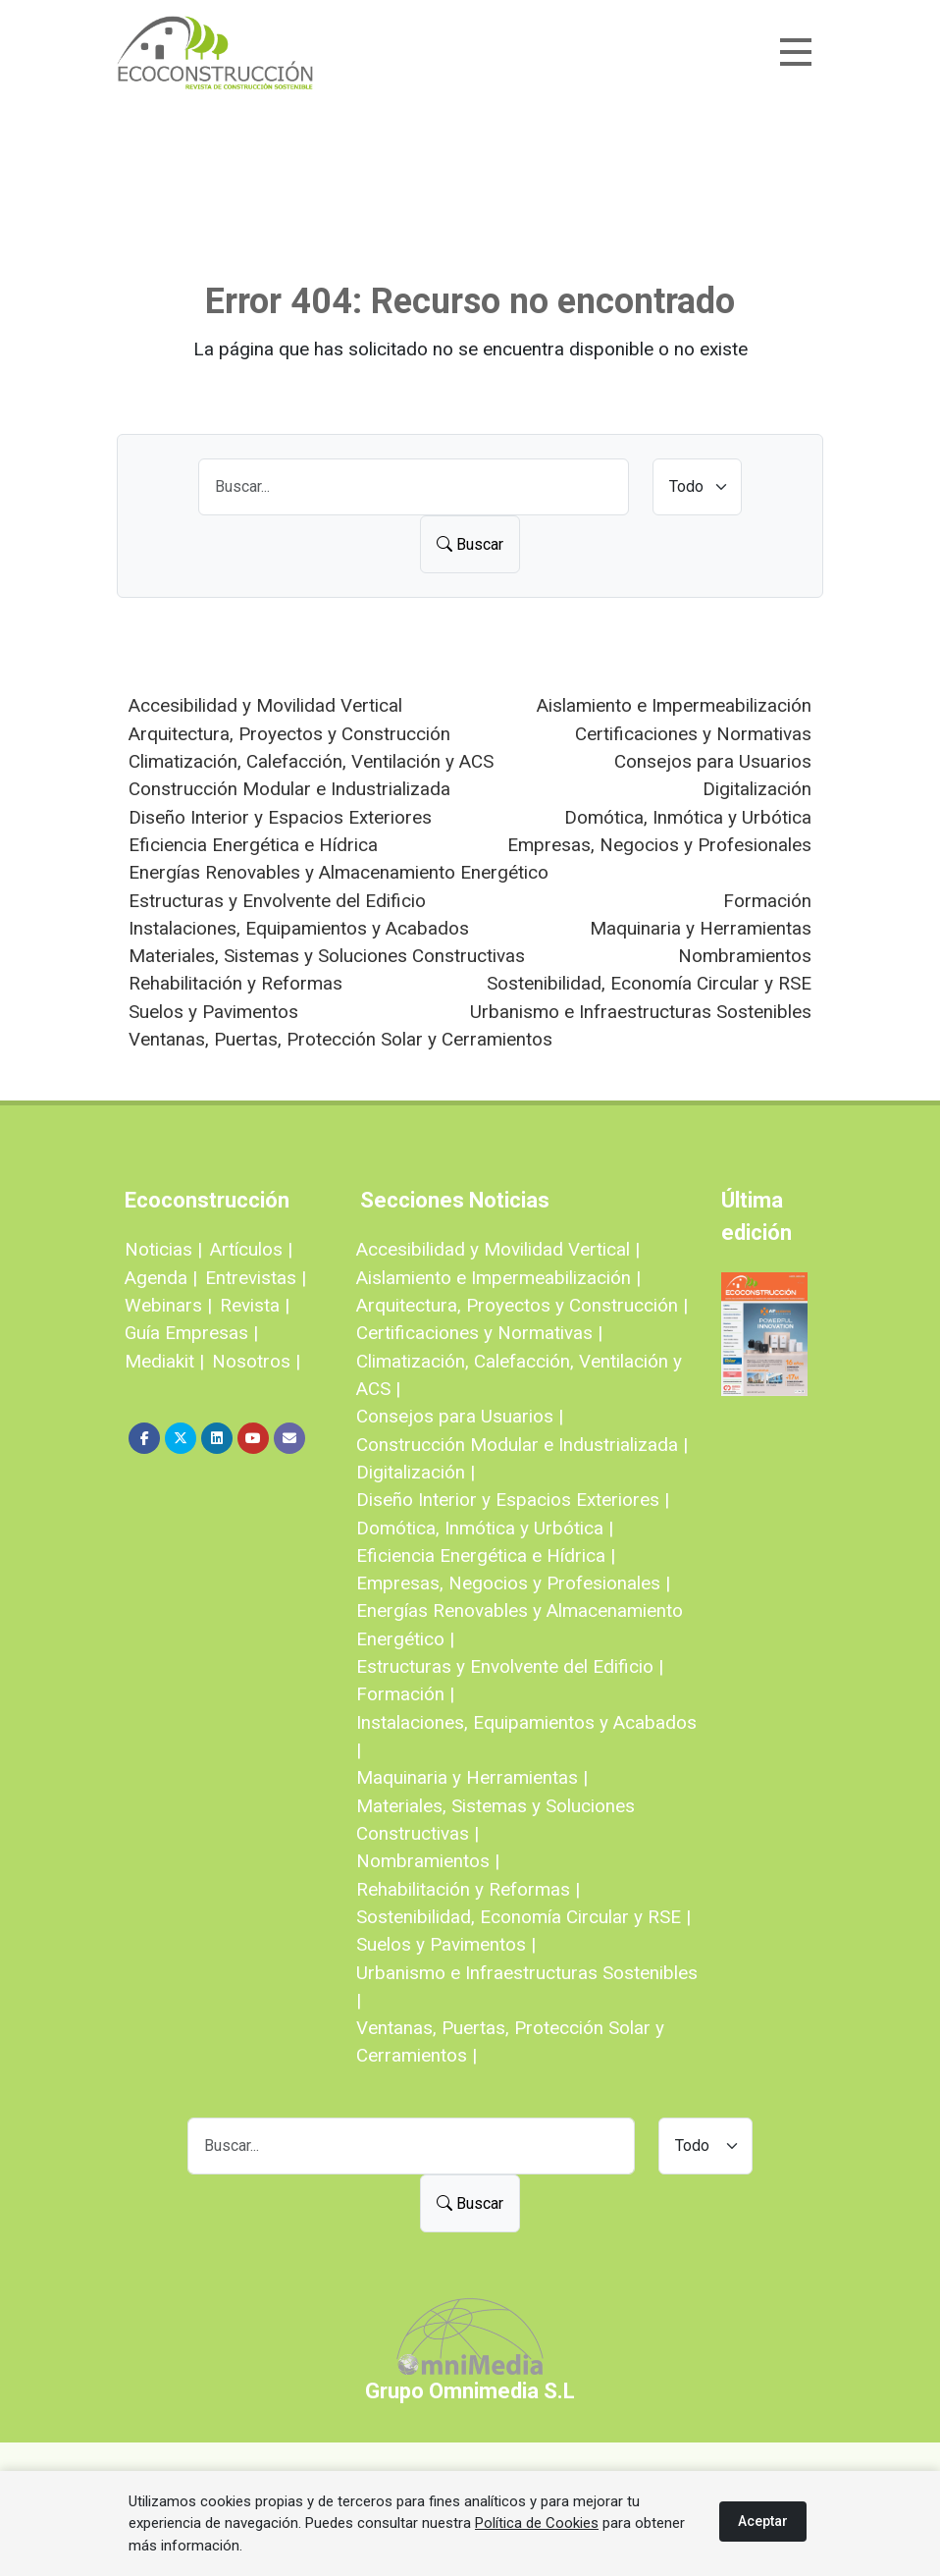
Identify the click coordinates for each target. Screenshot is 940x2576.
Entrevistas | (255, 1277)
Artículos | (251, 1249)
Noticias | (163, 1249)
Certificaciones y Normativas (693, 734)
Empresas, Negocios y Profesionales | (513, 1583)
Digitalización (757, 789)
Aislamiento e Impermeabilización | (498, 1277)
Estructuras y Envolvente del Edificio (277, 900)
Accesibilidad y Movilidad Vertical (265, 705)
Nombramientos (744, 955)
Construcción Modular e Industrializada (289, 789)
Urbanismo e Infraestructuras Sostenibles (640, 1011)
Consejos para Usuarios (712, 761)
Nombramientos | (427, 1861)
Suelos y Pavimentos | (446, 1944)
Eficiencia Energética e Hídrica (253, 844)
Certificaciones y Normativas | (479, 1332)
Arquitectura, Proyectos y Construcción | (522, 1305)
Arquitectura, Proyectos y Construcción (289, 734)
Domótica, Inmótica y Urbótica (687, 817)
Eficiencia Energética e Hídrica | (485, 1555)
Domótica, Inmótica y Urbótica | (484, 1528)
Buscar (470, 544)
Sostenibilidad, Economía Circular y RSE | (523, 1916)
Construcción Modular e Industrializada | (522, 1444)
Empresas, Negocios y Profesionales (659, 844)
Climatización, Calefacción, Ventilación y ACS (311, 761)
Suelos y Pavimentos (213, 1011)
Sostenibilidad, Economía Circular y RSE (649, 983)
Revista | (254, 1305)
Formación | (405, 1694)
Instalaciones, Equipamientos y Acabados (299, 928)
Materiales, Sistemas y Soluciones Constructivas (327, 955)
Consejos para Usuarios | (459, 1416)
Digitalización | (415, 1472)
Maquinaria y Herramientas (700, 928)
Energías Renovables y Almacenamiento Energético (338, 872)
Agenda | (161, 1277)
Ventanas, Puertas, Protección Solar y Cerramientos (340, 1039)
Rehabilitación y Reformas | (468, 1889)
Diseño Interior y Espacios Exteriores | (512, 1499)
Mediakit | (164, 1361)
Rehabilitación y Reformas (235, 983)
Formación (767, 900)
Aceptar (763, 2521)
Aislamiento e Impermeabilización (674, 705)
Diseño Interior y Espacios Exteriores (280, 817)
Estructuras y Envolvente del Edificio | (509, 1666)
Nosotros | (256, 1361)
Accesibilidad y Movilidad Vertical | (498, 1249)
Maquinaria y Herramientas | (472, 1777)
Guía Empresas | (191, 1332)
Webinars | (168, 1305)
